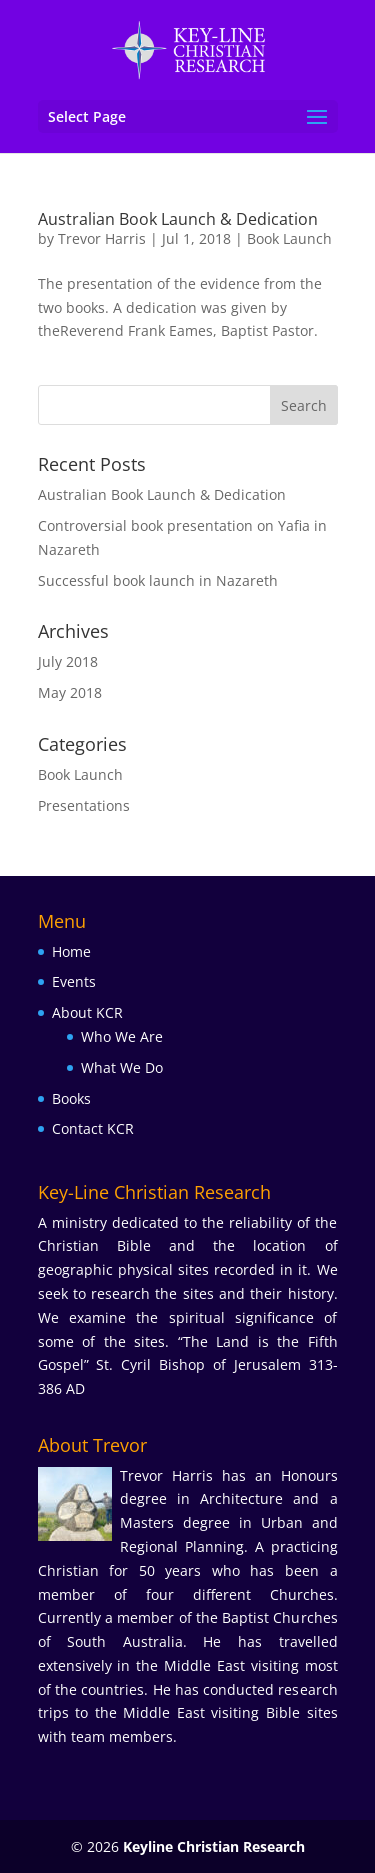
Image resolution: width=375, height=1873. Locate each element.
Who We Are (122, 1036)
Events (74, 981)
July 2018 (68, 661)
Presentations (84, 805)
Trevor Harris (102, 238)
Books (71, 1098)
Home (71, 951)
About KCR (87, 1012)
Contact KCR (93, 1128)
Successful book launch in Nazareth (158, 580)
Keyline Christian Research (214, 1846)
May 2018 (70, 692)
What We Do (122, 1067)
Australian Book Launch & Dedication (178, 219)
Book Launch (289, 238)
